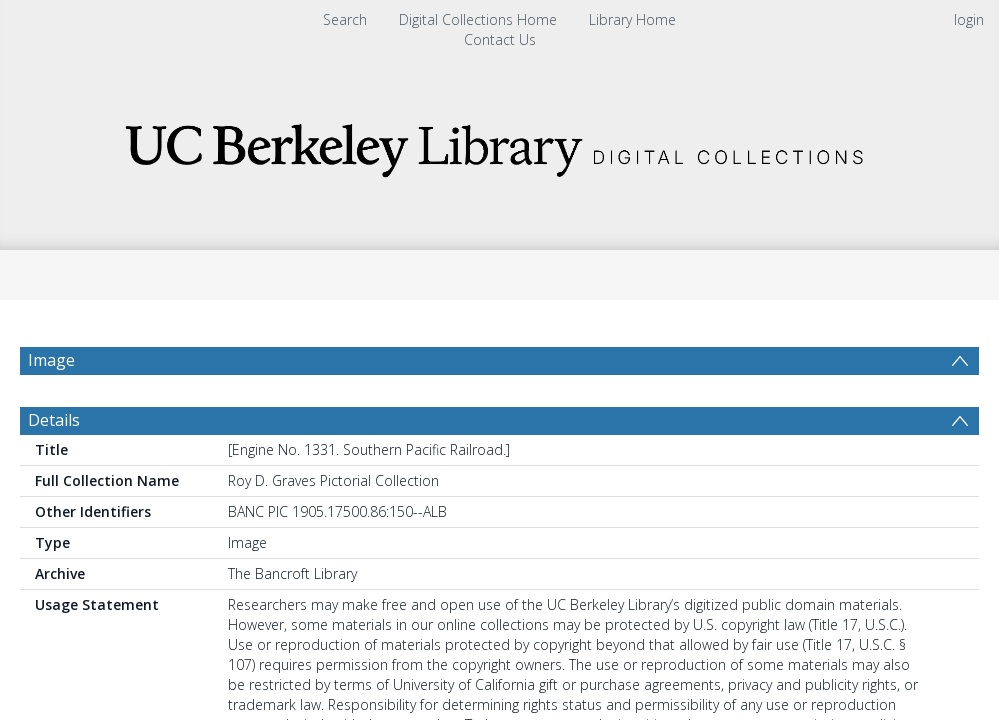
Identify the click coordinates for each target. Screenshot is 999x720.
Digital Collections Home (478, 19)
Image (51, 360)
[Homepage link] (500, 144)
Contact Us (500, 39)
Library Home (632, 19)
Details (54, 468)
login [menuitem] (969, 19)
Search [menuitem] (345, 19)
